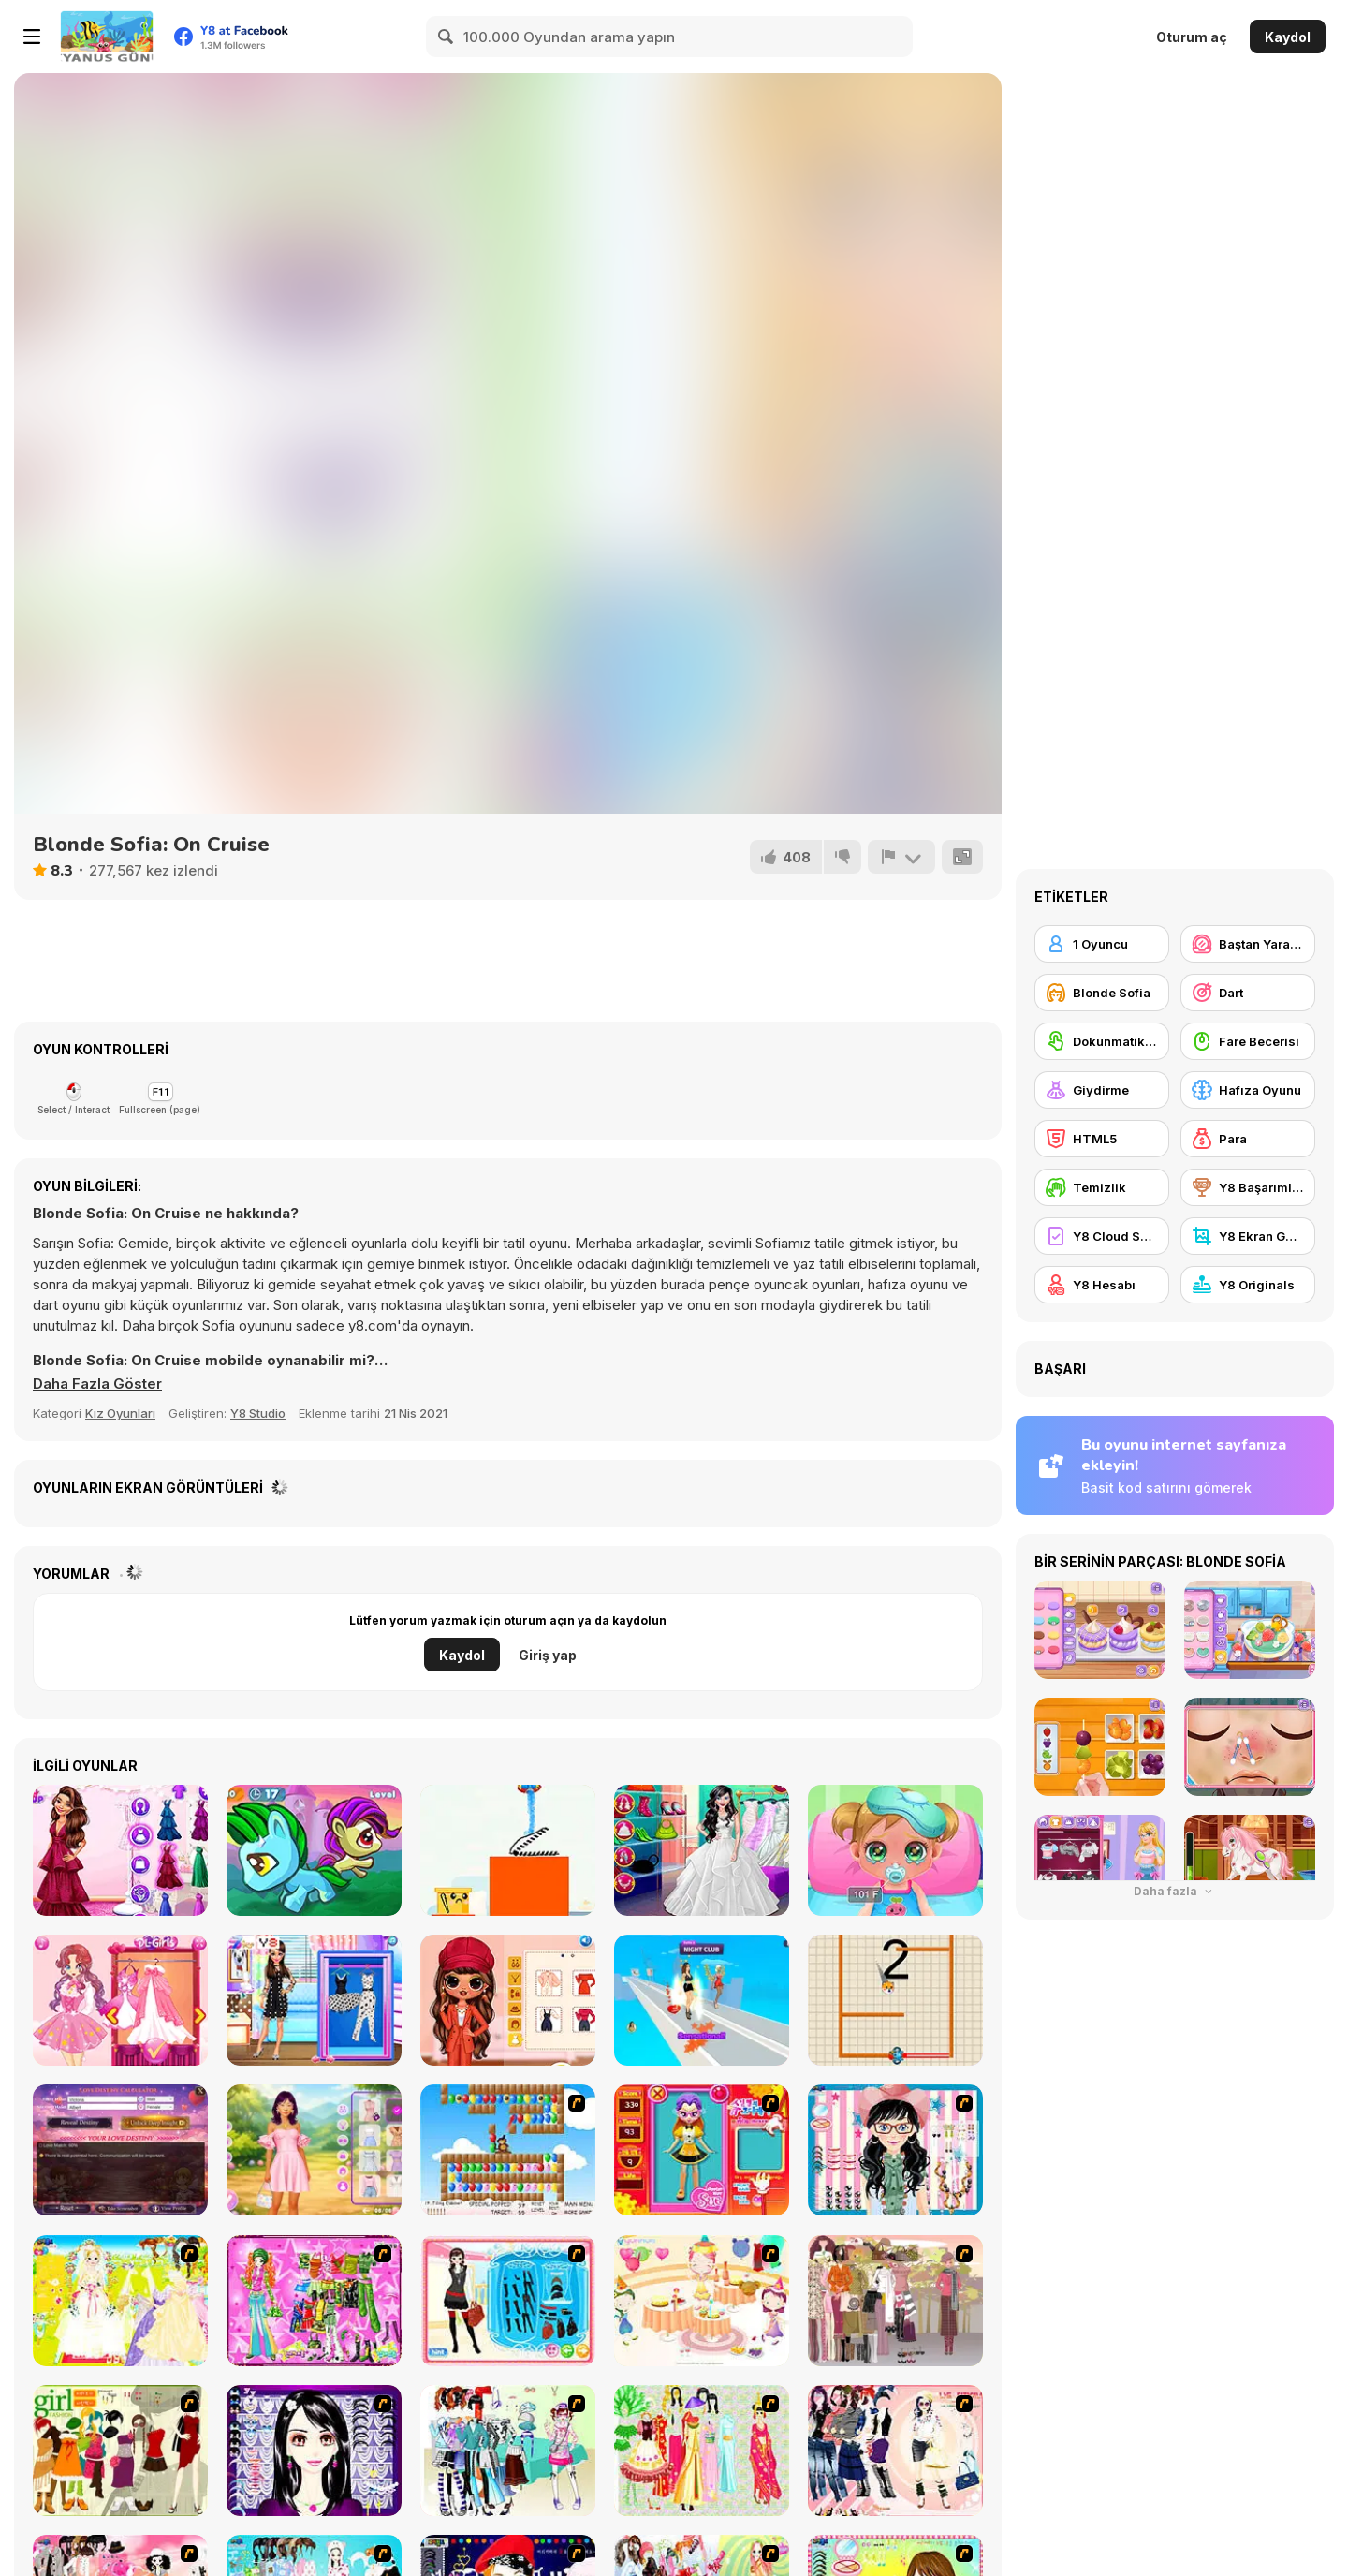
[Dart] (1247, 992)
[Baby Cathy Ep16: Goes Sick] (895, 1850)
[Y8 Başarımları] (1247, 1187)
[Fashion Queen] (507, 2300)
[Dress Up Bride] (120, 2300)
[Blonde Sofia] (1101, 992)
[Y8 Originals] (1247, 1284)
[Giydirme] (1101, 1090)
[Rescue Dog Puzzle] (895, 2000)
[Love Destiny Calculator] (120, 2149)
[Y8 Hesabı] (1101, 1284)
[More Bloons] (507, 2149)
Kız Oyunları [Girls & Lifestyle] (120, 1413)
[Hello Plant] (507, 1850)
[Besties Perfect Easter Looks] (314, 2149)
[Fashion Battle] (701, 2000)
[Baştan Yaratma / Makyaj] (1247, 944)
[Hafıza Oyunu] (1247, 1090)
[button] (97, 1384)
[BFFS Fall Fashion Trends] (507, 2000)
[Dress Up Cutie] (895, 2149)
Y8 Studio (258, 1413)
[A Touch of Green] (314, 2300)
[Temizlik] (1101, 1187)
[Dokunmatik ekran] (1101, 1041)
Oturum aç (1191, 37)
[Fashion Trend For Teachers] (895, 2300)
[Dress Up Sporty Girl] (895, 2450)
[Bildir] (901, 857)
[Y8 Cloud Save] (1101, 1236)
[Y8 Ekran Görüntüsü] (1247, 1236)
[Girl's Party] (701, 2300)
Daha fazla (1175, 1891)
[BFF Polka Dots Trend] (314, 2000)
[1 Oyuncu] (1101, 944)
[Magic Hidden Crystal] (314, 1850)
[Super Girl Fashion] (120, 2450)
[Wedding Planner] (701, 1850)
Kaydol (1288, 37)
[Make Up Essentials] (314, 2450)
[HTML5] (1101, 1138)
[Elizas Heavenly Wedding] (120, 1850)
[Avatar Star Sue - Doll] (701, 2149)
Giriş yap (548, 1655)
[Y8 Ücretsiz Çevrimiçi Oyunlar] (107, 36)
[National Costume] (701, 2450)
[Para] (1247, 1138)
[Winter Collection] (507, 2450)
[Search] (446, 36)
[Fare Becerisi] (1247, 1041)
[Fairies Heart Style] (120, 2000)
